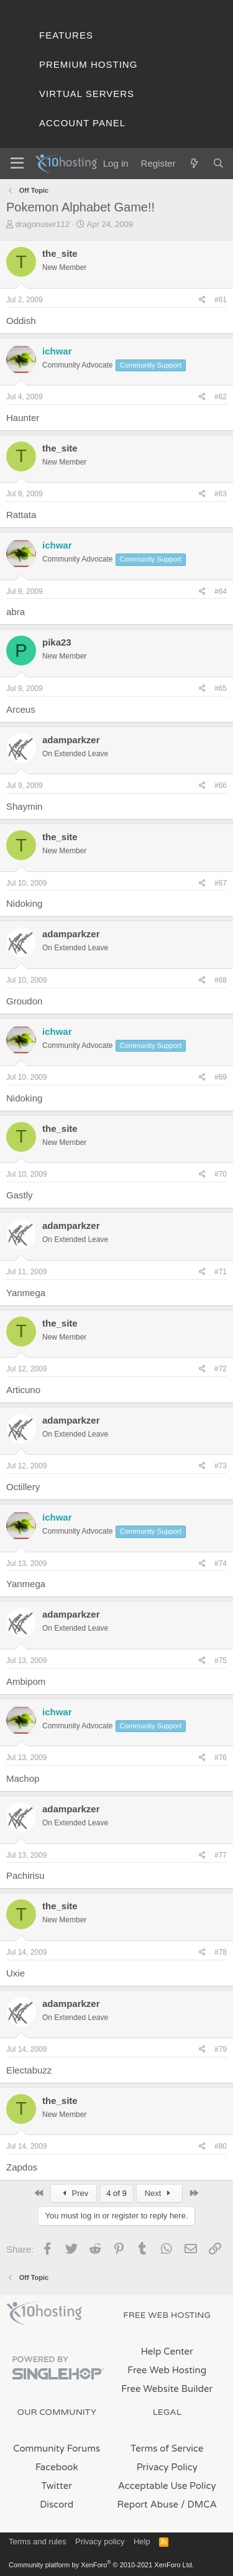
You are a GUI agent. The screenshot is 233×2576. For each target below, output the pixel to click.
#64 (220, 591)
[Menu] (17, 163)
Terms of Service (167, 2448)
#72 (220, 1368)
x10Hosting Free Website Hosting (44, 2313)
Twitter (57, 2485)
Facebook (56, 2467)
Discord (56, 2504)
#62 (220, 396)
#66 (220, 785)
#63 (220, 493)
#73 (220, 1466)
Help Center (167, 2351)
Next (159, 2193)
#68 (220, 980)
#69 (220, 1077)
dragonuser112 (43, 224)
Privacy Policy (167, 2467)
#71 (220, 1271)
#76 (220, 1757)
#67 (220, 883)
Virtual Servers (86, 93)
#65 (220, 688)
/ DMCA (199, 2504)
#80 (220, 2146)
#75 (220, 1660)
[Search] (218, 163)
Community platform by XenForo (101, 2565)
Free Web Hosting (166, 2370)
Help (142, 2541)
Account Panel (82, 123)
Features (66, 35)
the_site (60, 253)
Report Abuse (148, 2504)
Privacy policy (99, 2541)
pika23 (56, 642)
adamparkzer (71, 739)
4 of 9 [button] (116, 2193)
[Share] (202, 300)
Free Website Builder (166, 2388)
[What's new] (193, 163)
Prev (73, 2193)
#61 (220, 299)
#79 (220, 2049)
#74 (220, 1563)
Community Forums (56, 2448)
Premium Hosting (88, 64)
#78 (220, 1952)
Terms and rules (37, 2541)
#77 (220, 1855)
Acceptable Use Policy (167, 2485)
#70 (220, 1174)
